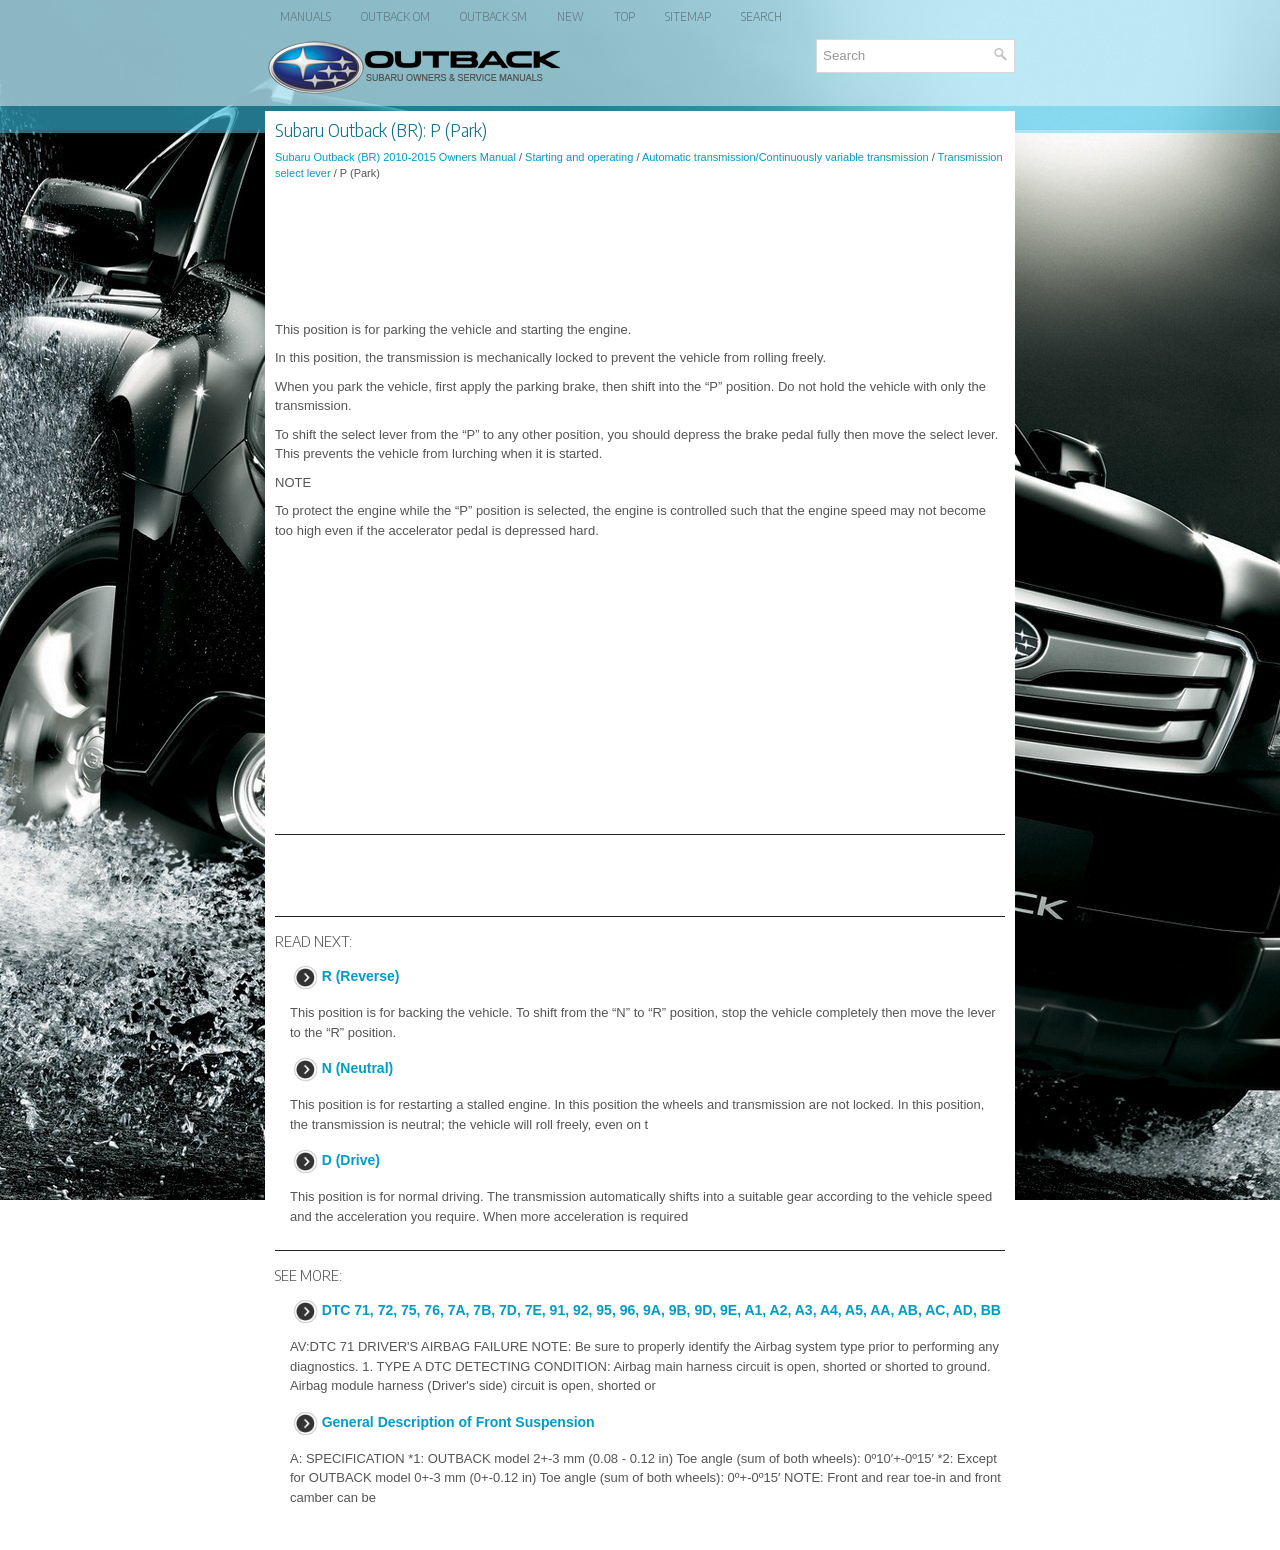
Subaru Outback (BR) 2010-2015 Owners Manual (395, 157)
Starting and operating (579, 157)
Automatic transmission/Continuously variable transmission (785, 157)
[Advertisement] (640, 251)
